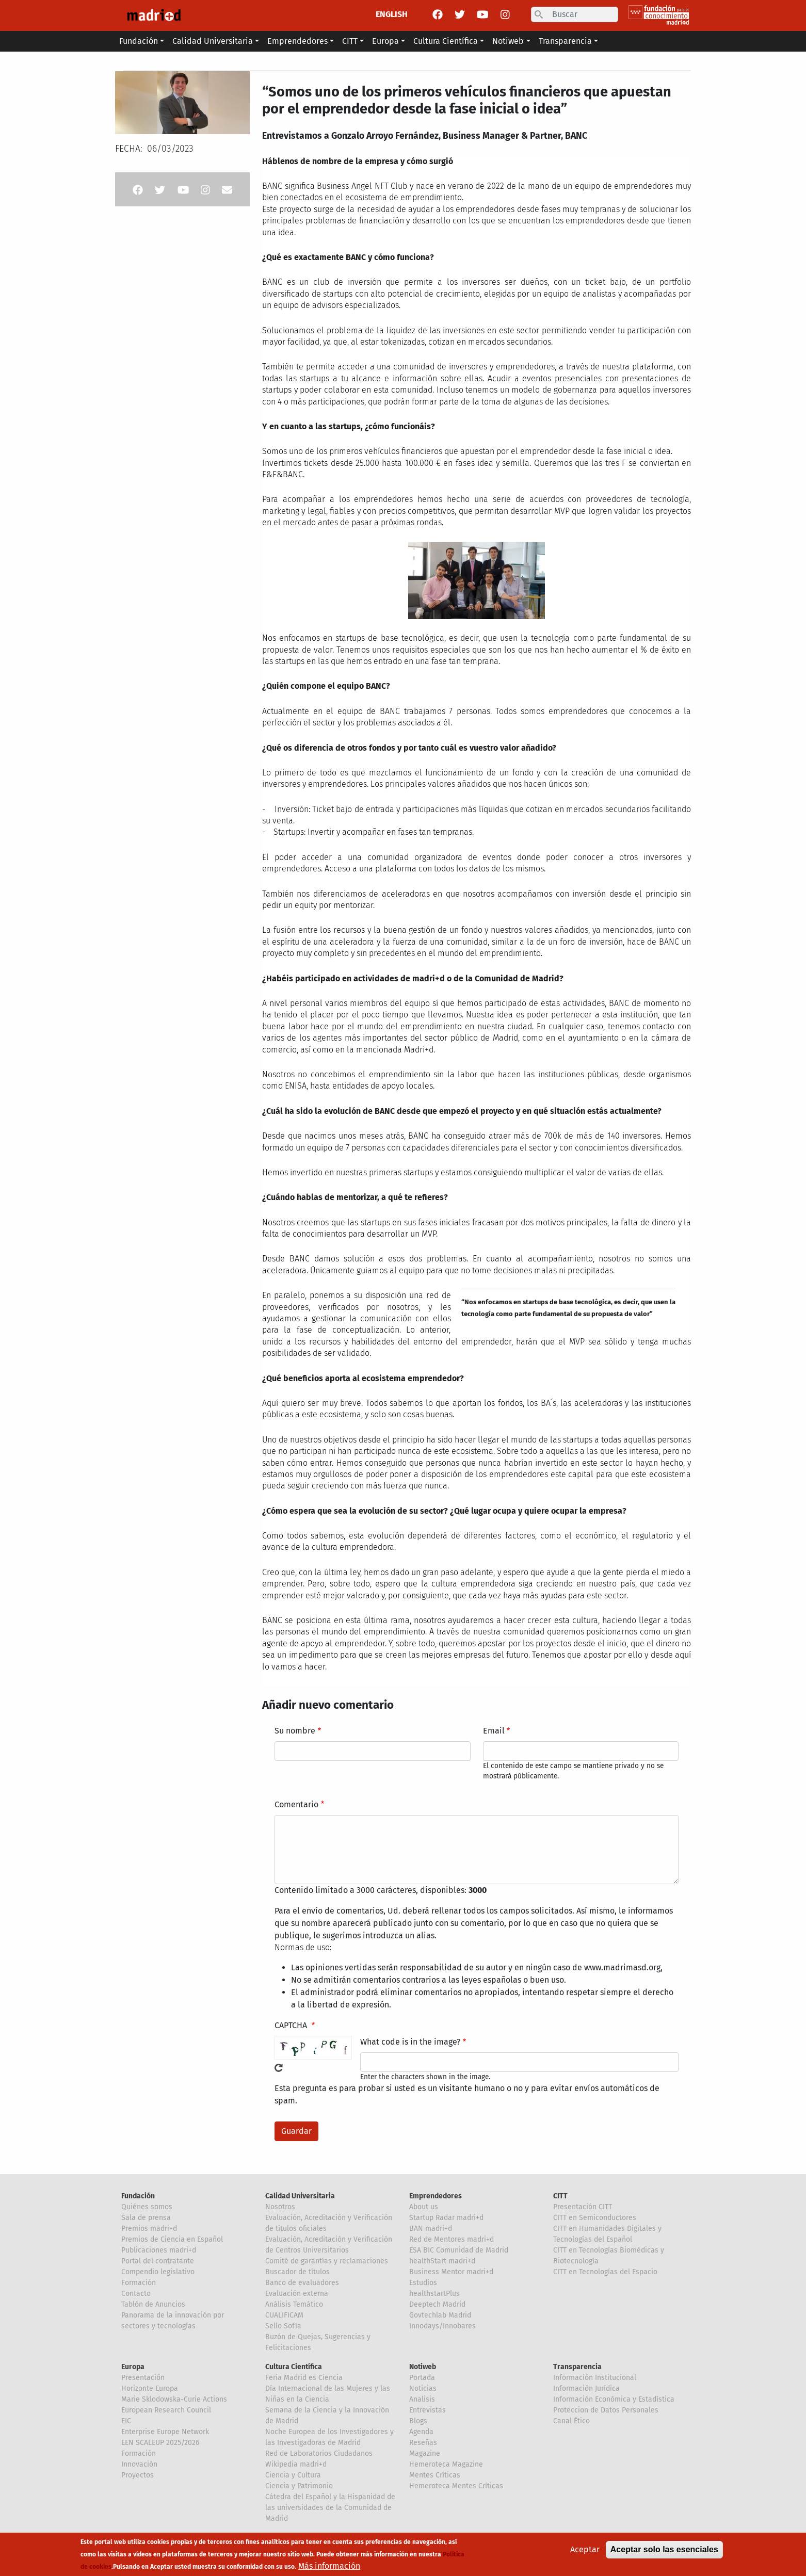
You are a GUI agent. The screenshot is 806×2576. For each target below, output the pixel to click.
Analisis (422, 2399)
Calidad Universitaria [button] (212, 41)
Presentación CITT (582, 2206)
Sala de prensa (146, 2217)
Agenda (421, 2431)
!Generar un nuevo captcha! (279, 2068)
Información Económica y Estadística (613, 2399)
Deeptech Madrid (437, 2304)
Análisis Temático (294, 2304)
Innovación (139, 2464)
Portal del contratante (157, 2261)
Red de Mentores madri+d (451, 2239)
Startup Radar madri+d (446, 2217)
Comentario (296, 1804)
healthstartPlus (434, 2293)
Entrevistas (427, 2410)
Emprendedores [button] (297, 41)
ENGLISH (392, 14)
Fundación (138, 2196)
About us (423, 2206)
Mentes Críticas (434, 2475)
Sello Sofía (283, 2326)
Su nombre (295, 1731)
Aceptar (585, 2549)
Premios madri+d (149, 2228)
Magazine (424, 2453)
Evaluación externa (296, 2293)
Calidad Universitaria (300, 2196)
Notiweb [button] (508, 41)
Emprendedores (435, 2196)
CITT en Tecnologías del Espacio (605, 2271)
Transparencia (577, 2366)
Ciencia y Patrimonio (299, 2486)
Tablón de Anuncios (153, 2304)
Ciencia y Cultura (293, 2475)
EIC (126, 2421)
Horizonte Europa (149, 2388)
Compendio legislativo (158, 2271)
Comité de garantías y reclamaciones (326, 2261)
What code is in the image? (410, 2042)
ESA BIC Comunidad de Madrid (458, 2250)
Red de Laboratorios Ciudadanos (319, 2453)
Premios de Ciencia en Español (172, 2239)
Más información (329, 2566)
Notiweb (422, 2366)
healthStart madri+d (442, 2261)
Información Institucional (594, 2377)
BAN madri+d (430, 2228)
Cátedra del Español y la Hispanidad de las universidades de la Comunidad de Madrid (330, 2507)
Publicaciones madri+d (158, 2250)
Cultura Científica (293, 2366)
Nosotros (280, 2206)
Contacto (136, 2293)
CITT (560, 2196)
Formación (138, 2282)
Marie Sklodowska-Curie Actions (174, 2399)
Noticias (423, 2388)
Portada (422, 2377)
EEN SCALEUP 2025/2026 (160, 2442)
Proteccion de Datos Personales (605, 2410)
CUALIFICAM (284, 2315)
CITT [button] (350, 41)
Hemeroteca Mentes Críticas (456, 2486)
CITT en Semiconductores (594, 2217)
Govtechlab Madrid (440, 2315)
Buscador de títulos (297, 2271)
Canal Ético (571, 2421)
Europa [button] (385, 41)
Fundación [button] (138, 41)
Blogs (418, 2421)
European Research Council (166, 2410)
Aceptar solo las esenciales (664, 2549)
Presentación (143, 2377)
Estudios (423, 2282)
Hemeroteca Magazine (446, 2464)
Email (494, 1731)
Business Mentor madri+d (451, 2271)
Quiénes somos (146, 2206)
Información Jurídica (586, 2388)
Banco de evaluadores (302, 2282)
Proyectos (137, 2475)
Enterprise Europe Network (165, 2431)
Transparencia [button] (565, 41)
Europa (132, 2366)
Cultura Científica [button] (445, 41)
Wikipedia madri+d (296, 2464)
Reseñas (423, 2442)
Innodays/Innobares (442, 2326)
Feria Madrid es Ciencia (304, 2377)
